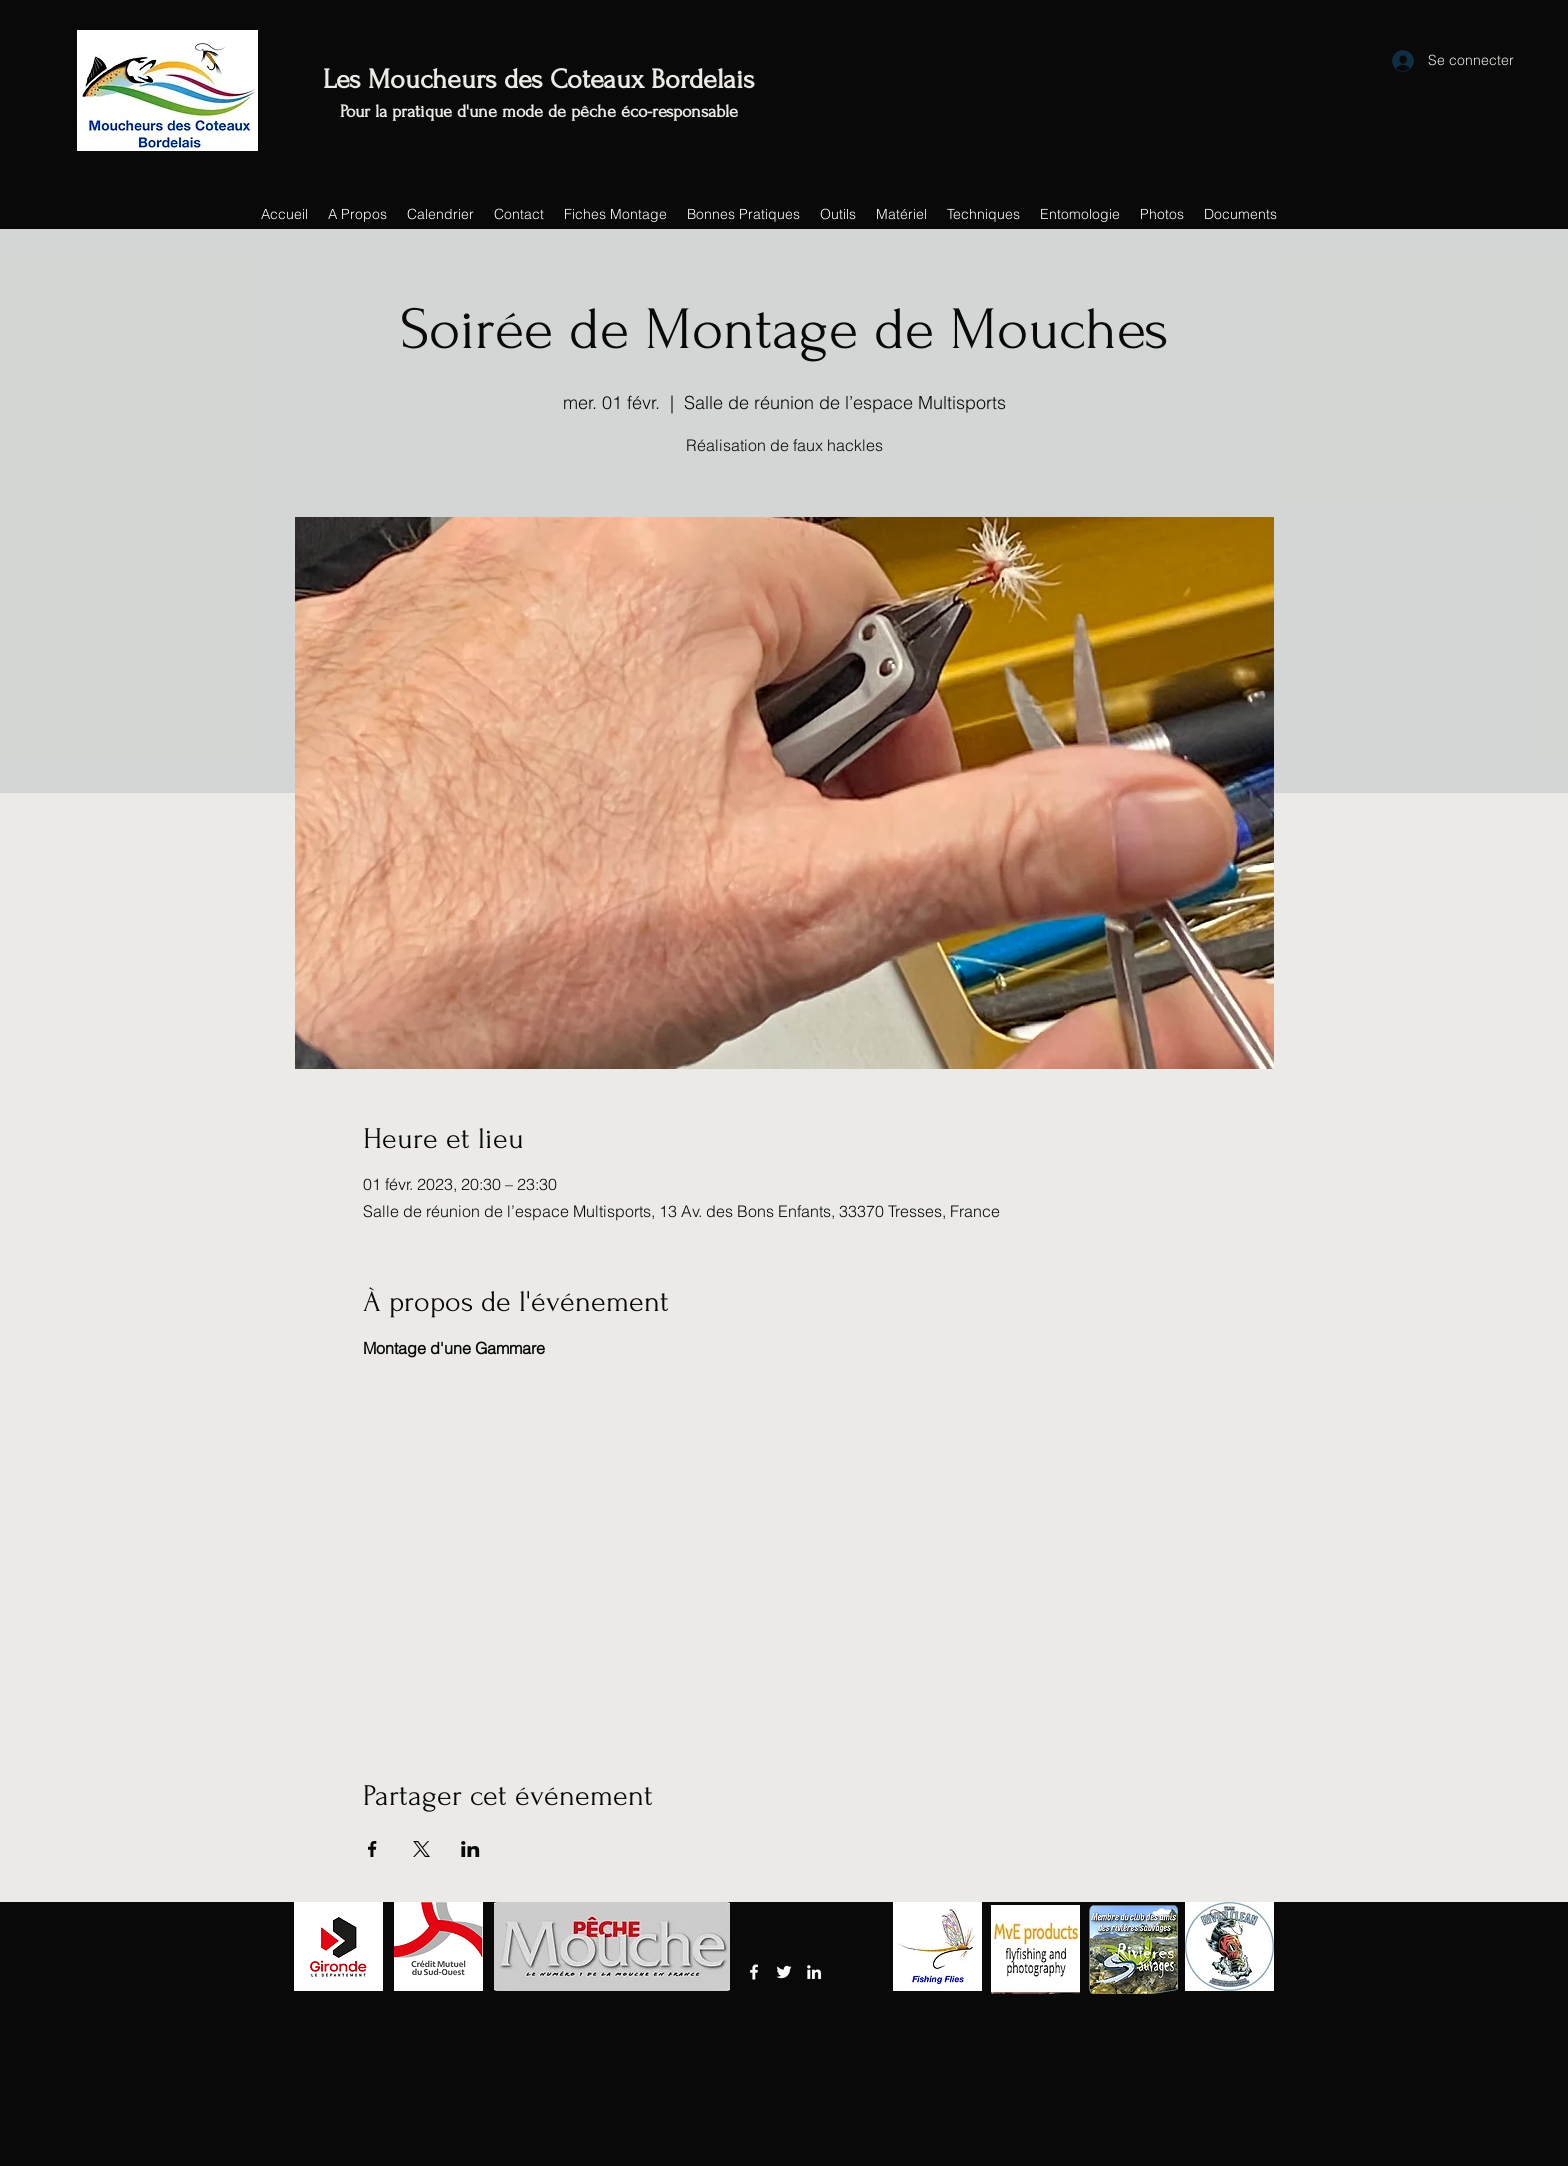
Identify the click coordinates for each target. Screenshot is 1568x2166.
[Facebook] (754, 1972)
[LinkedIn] (814, 1972)
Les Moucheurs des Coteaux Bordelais (539, 79)
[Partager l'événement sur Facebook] (372, 1849)
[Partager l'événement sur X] (421, 1849)
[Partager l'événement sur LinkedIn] (470, 1849)
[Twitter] (784, 1972)
